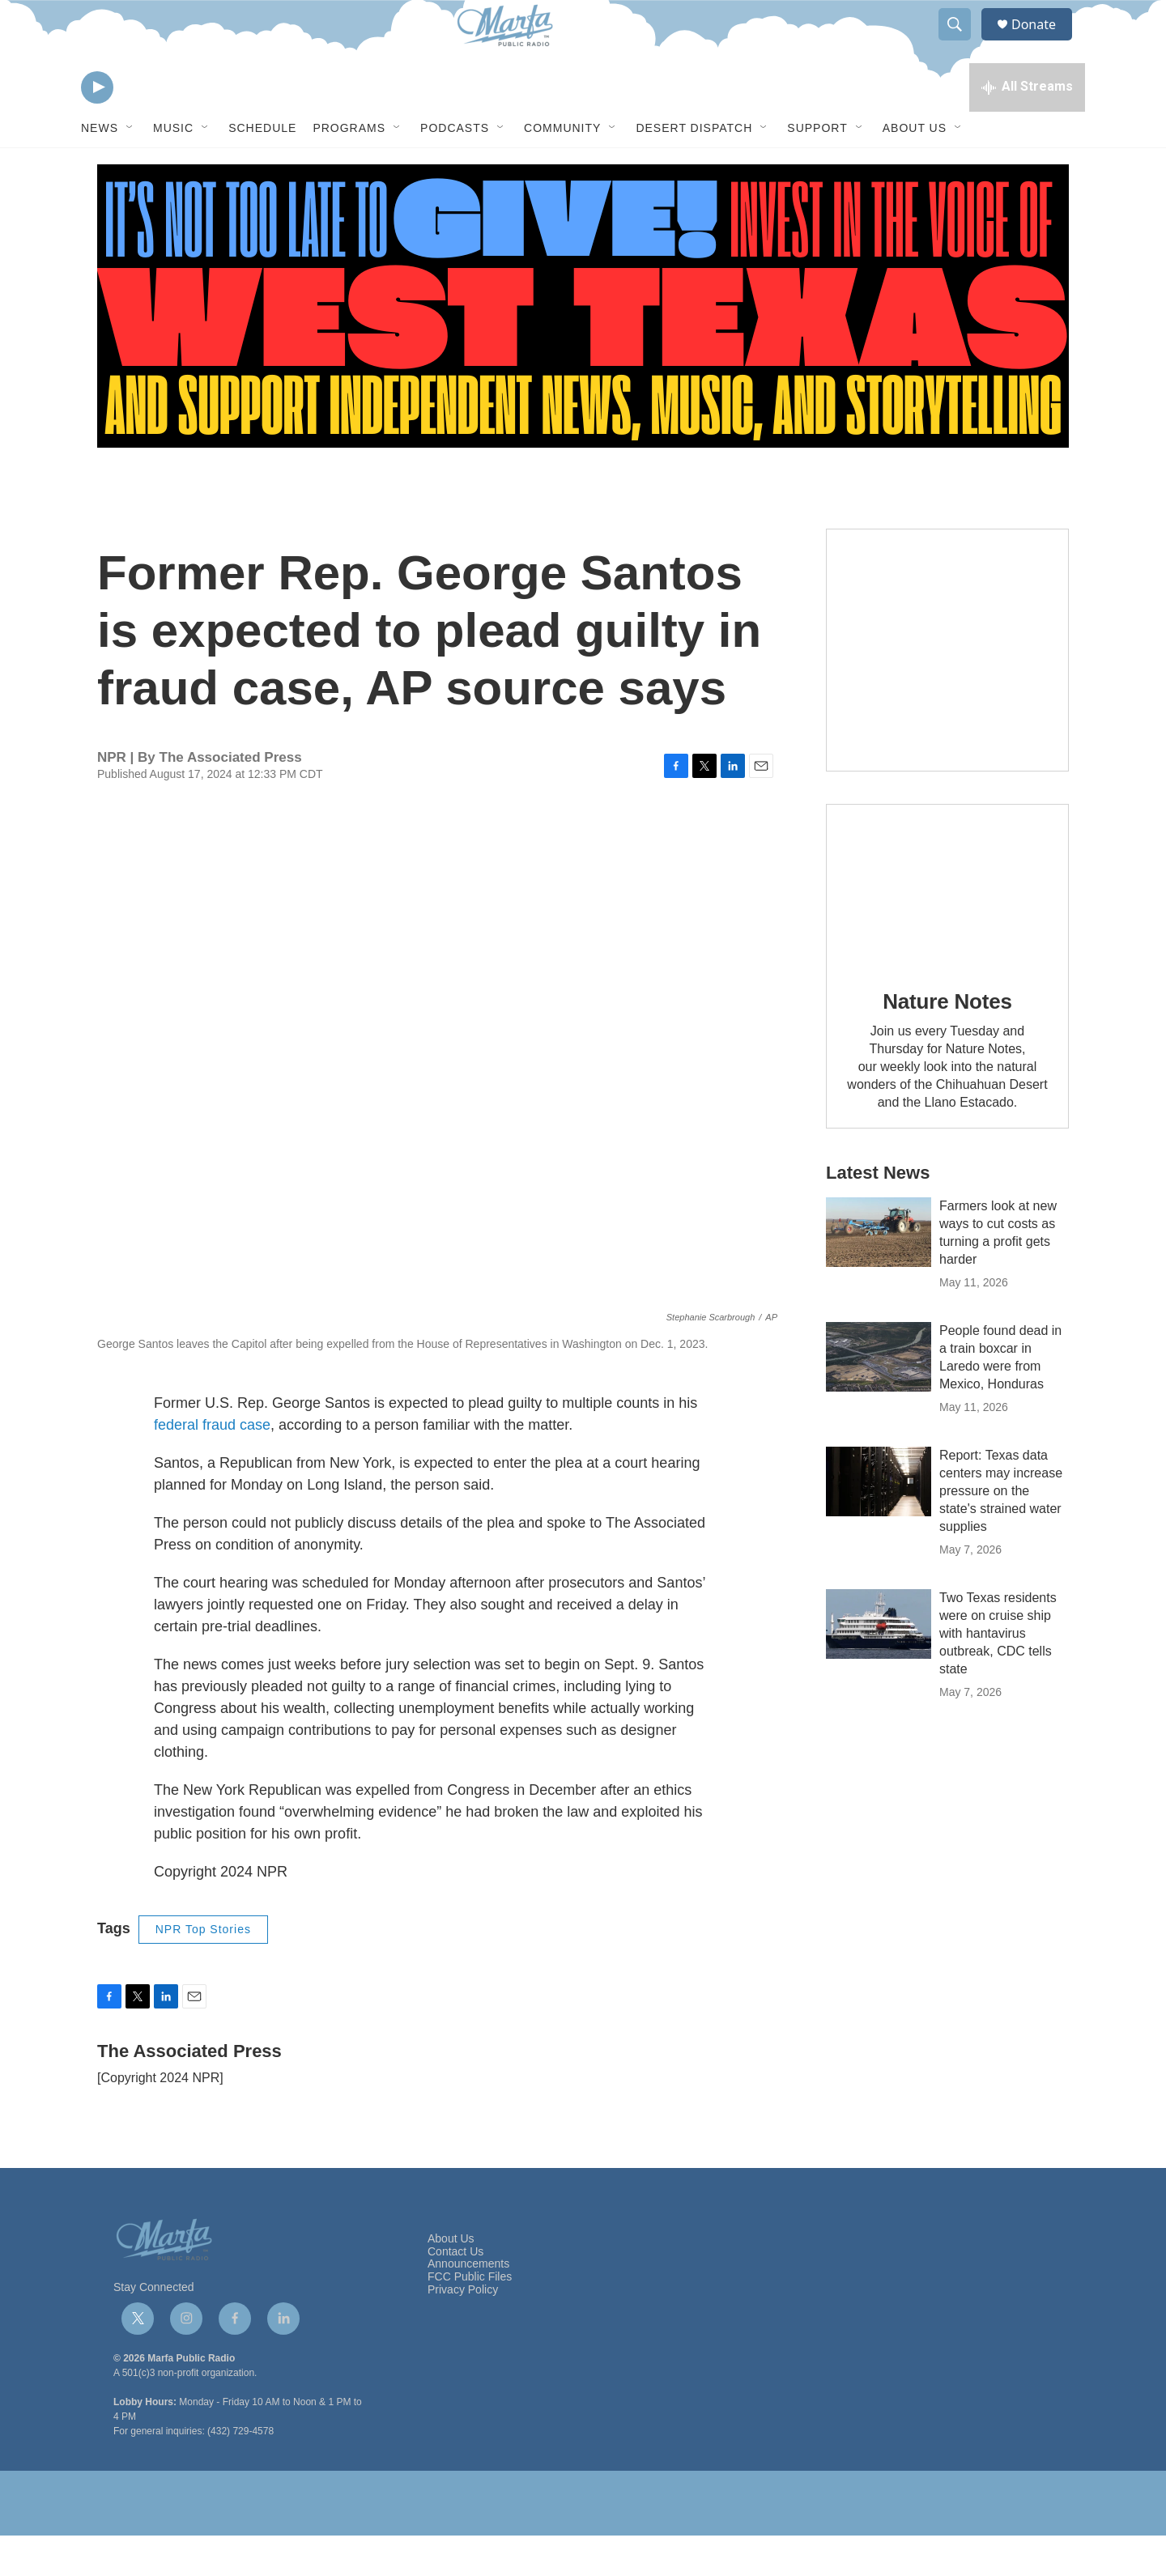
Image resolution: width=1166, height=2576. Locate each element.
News (99, 168)
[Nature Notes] (947, 925)
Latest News (878, 1213)
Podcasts (454, 168)
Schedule (262, 168)
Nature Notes (947, 1042)
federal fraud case (212, 1465)
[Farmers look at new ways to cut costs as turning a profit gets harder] (878, 1272)
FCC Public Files (470, 2317)
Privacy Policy (463, 2330)
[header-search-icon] (962, 43)
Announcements (468, 2304)
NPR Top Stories (203, 1969)
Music (173, 168)
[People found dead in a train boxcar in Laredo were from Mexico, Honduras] (878, 1397)
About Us (915, 168)
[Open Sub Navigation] (130, 168)
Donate (1044, 42)
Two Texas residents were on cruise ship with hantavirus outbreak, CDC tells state (998, 1673)
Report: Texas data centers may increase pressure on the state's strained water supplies (1000, 1531)
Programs (349, 168)
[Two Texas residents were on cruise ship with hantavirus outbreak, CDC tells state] (878, 1664)
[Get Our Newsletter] (947, 690)
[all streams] (1027, 125)
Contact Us (455, 2292)
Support (817, 168)
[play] (97, 126)
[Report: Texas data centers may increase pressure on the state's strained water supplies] (878, 1522)
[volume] (141, 126)
